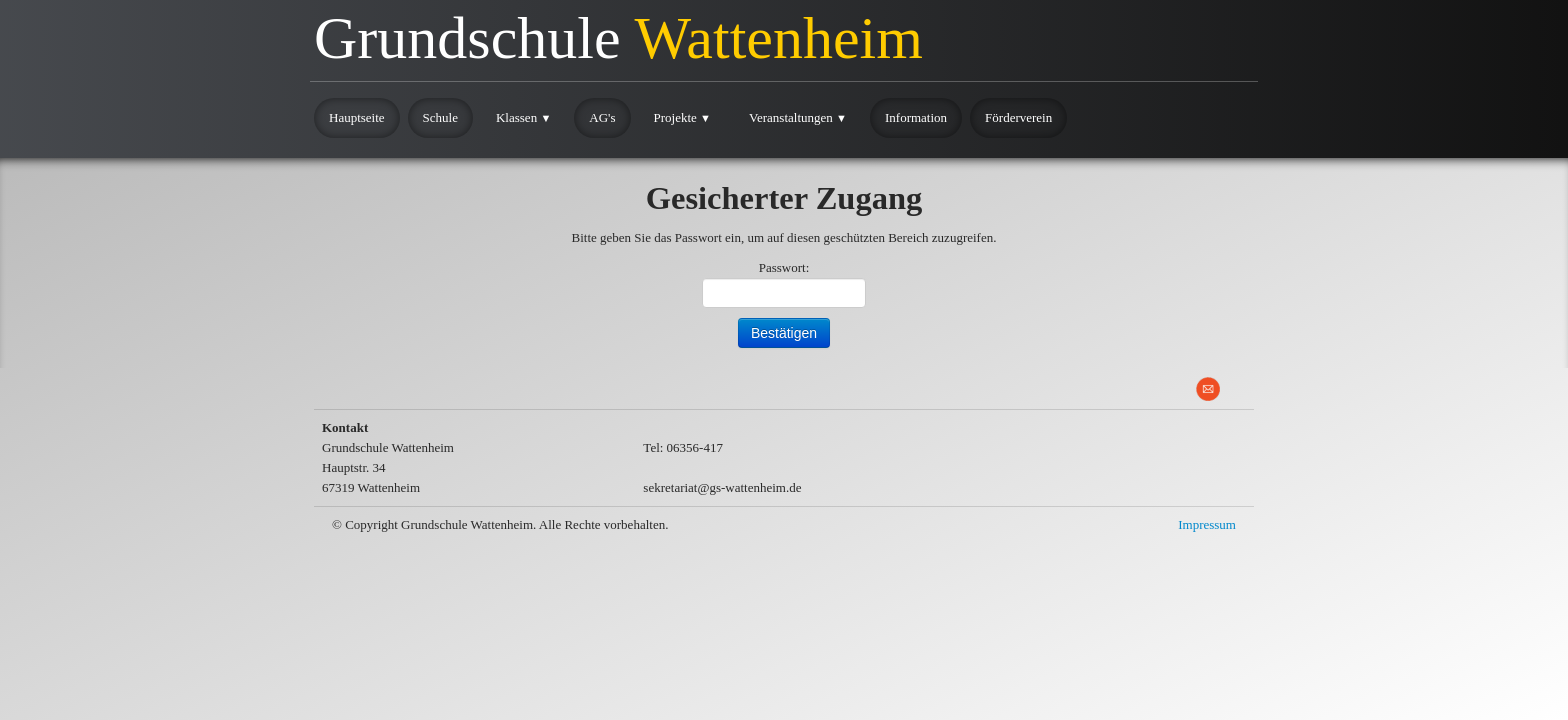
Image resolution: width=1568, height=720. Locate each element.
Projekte (683, 117)
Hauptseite (357, 117)
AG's (602, 117)
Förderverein (1018, 117)
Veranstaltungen (798, 117)
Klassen (523, 117)
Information (916, 117)
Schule (440, 117)
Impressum (1207, 524)
